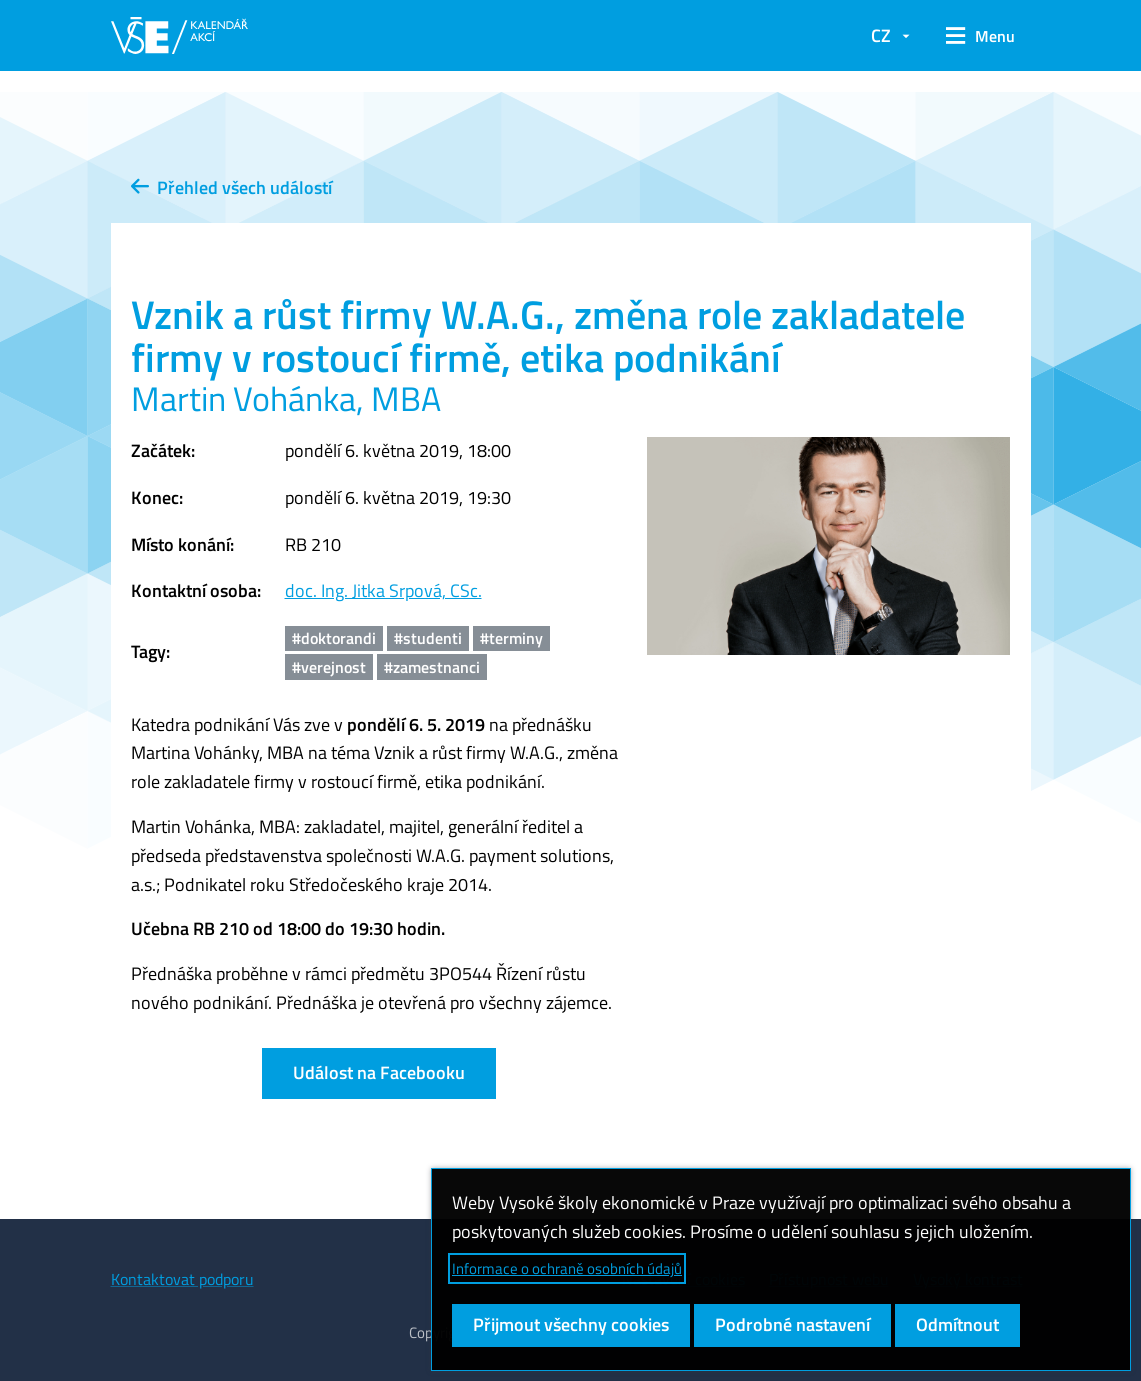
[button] (980, 36)
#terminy (511, 638)
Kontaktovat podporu (182, 1279)
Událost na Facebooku (379, 1072)
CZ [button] (881, 35)
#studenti (428, 638)
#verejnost (329, 667)
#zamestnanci (432, 667)
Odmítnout (957, 1324)
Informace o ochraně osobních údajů (567, 1268)
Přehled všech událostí (231, 187)
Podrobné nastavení (792, 1324)
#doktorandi (334, 638)
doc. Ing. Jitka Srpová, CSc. (383, 590)
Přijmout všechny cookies (571, 1324)
